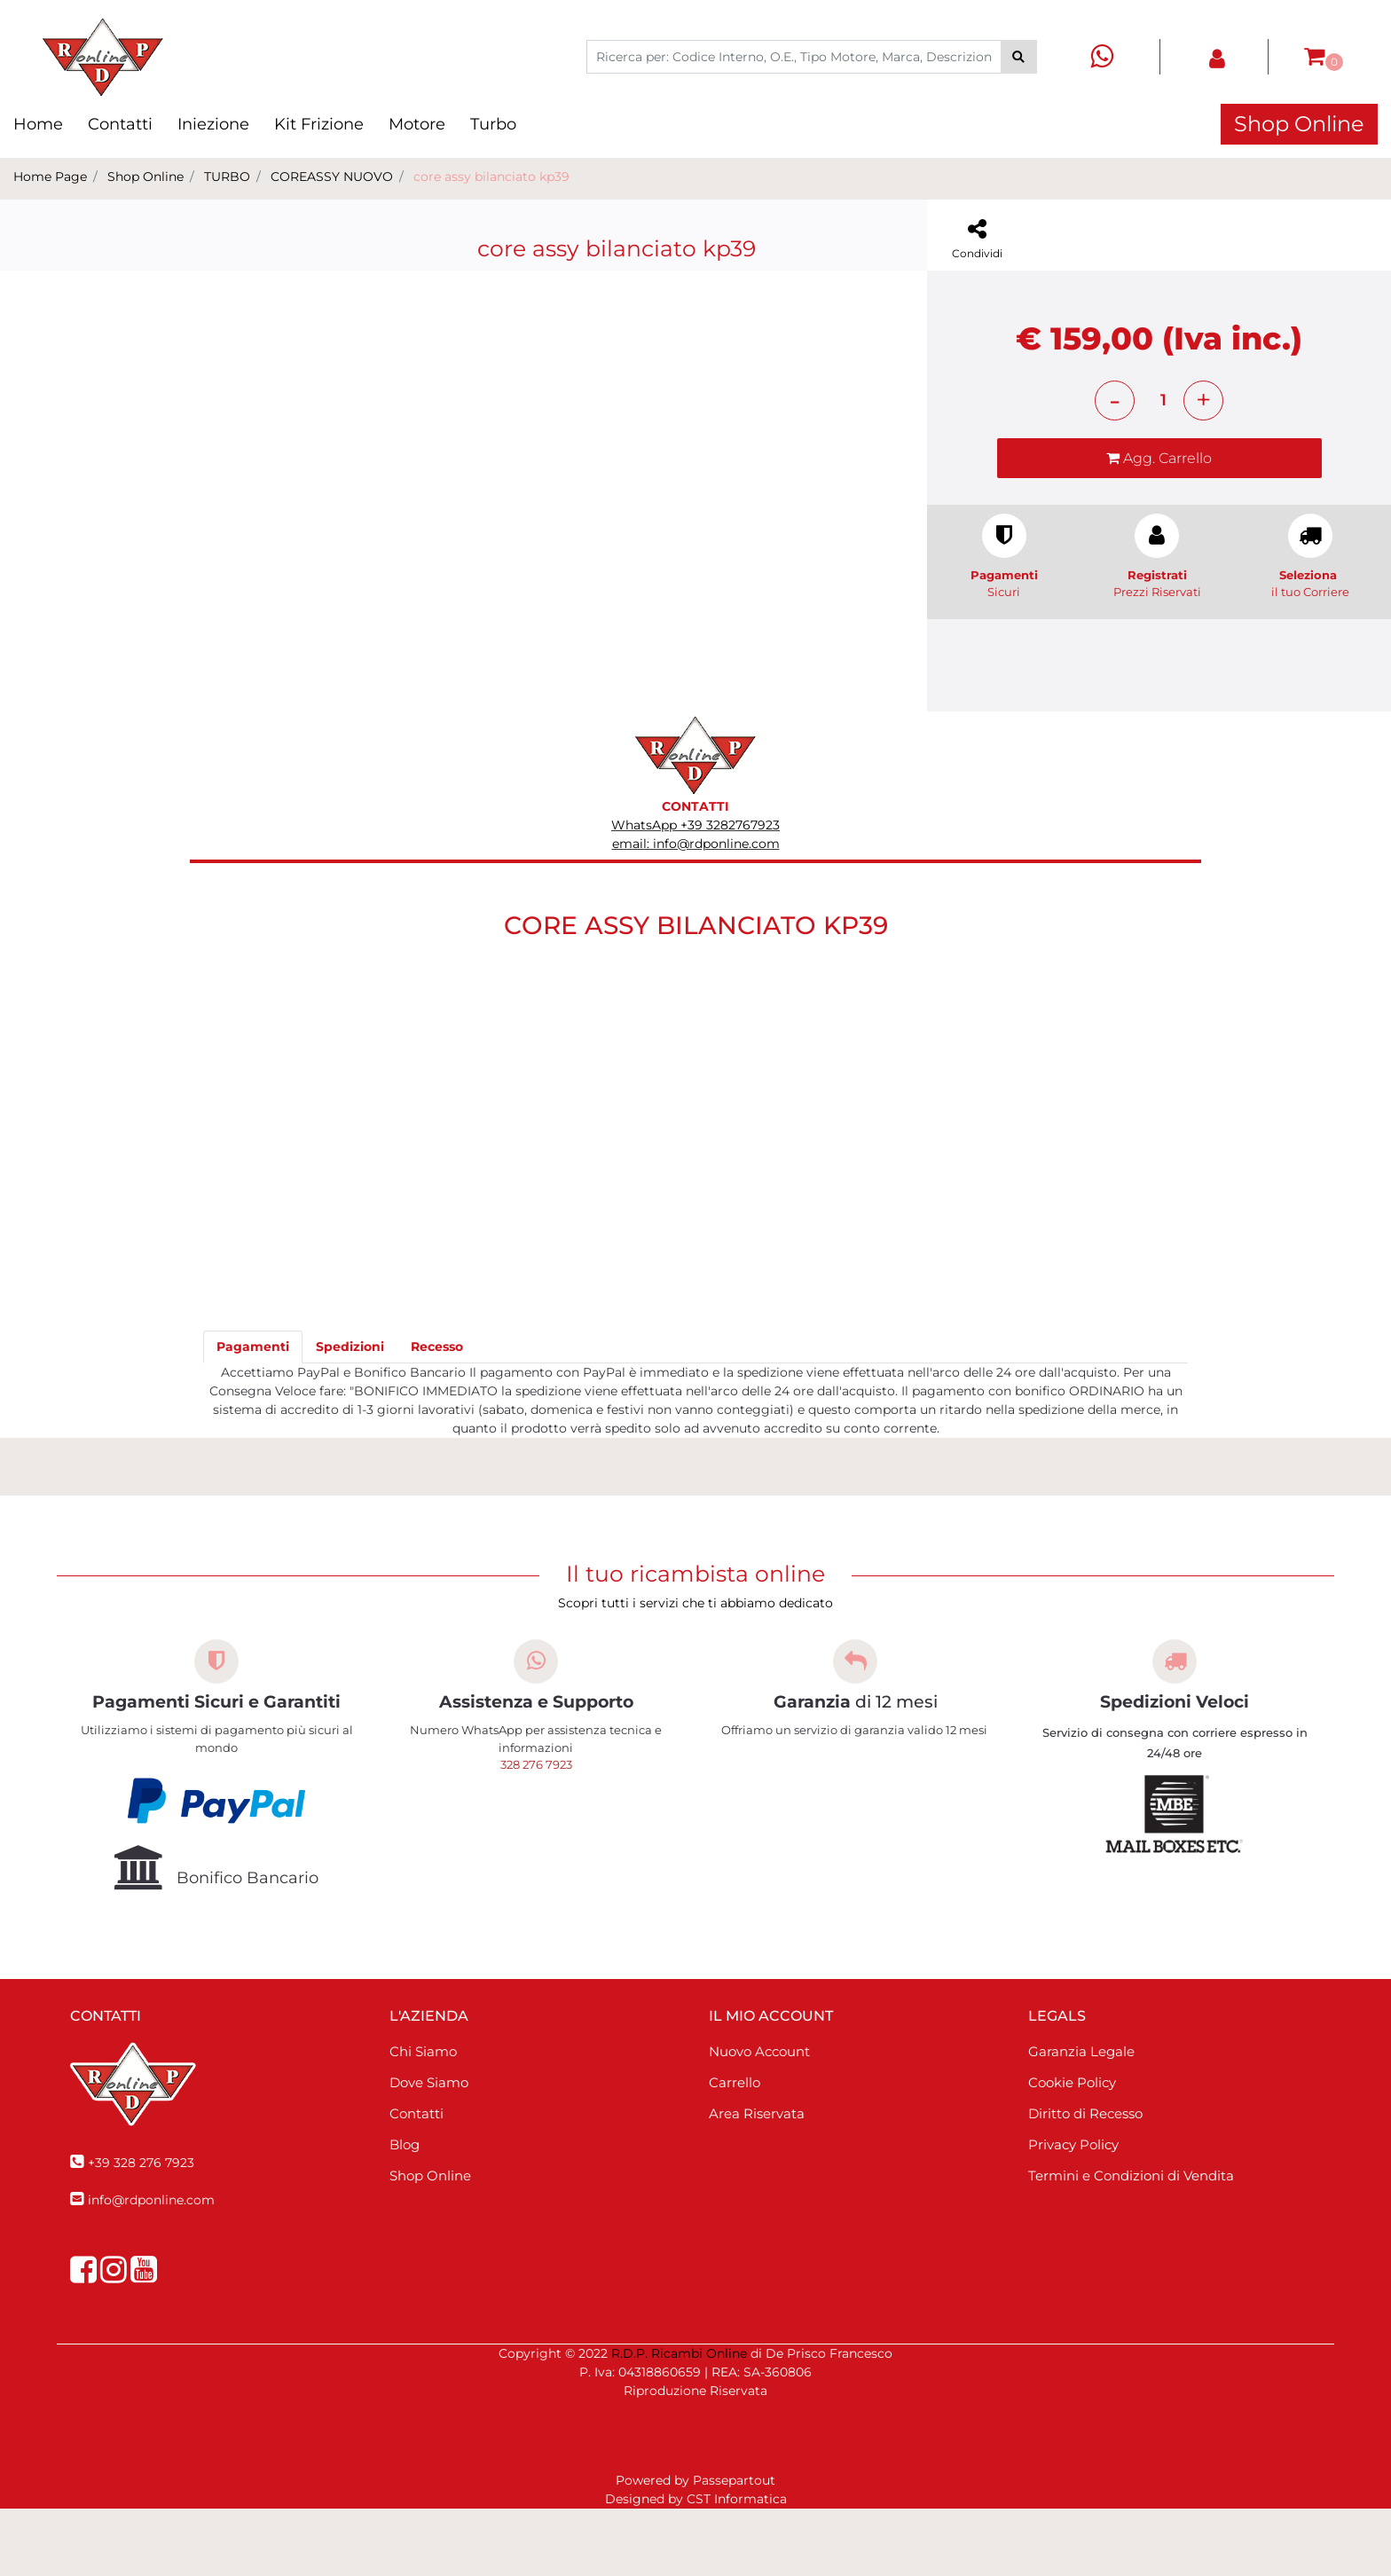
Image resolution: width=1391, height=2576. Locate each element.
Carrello (734, 2149)
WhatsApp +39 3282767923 (695, 892)
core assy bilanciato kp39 (491, 177)
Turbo (493, 124)
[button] (1019, 57)
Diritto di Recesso (1085, 2180)
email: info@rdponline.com (696, 911)
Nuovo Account (759, 2118)
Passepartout (734, 2548)
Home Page (50, 177)
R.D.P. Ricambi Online (679, 2421)
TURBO (227, 177)
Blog (404, 2211)
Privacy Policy (1073, 2211)
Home (38, 124)
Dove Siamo (428, 2149)
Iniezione (213, 124)
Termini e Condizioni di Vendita (1131, 2242)
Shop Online (1299, 124)
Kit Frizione (319, 124)
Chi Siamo (423, 2118)
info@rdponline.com (151, 2267)
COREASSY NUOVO (332, 177)
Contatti (120, 124)
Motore (417, 124)
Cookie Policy (1072, 2149)
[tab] (253, 1414)
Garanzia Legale (1081, 2118)
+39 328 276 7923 (141, 2230)
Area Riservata (757, 2180)
